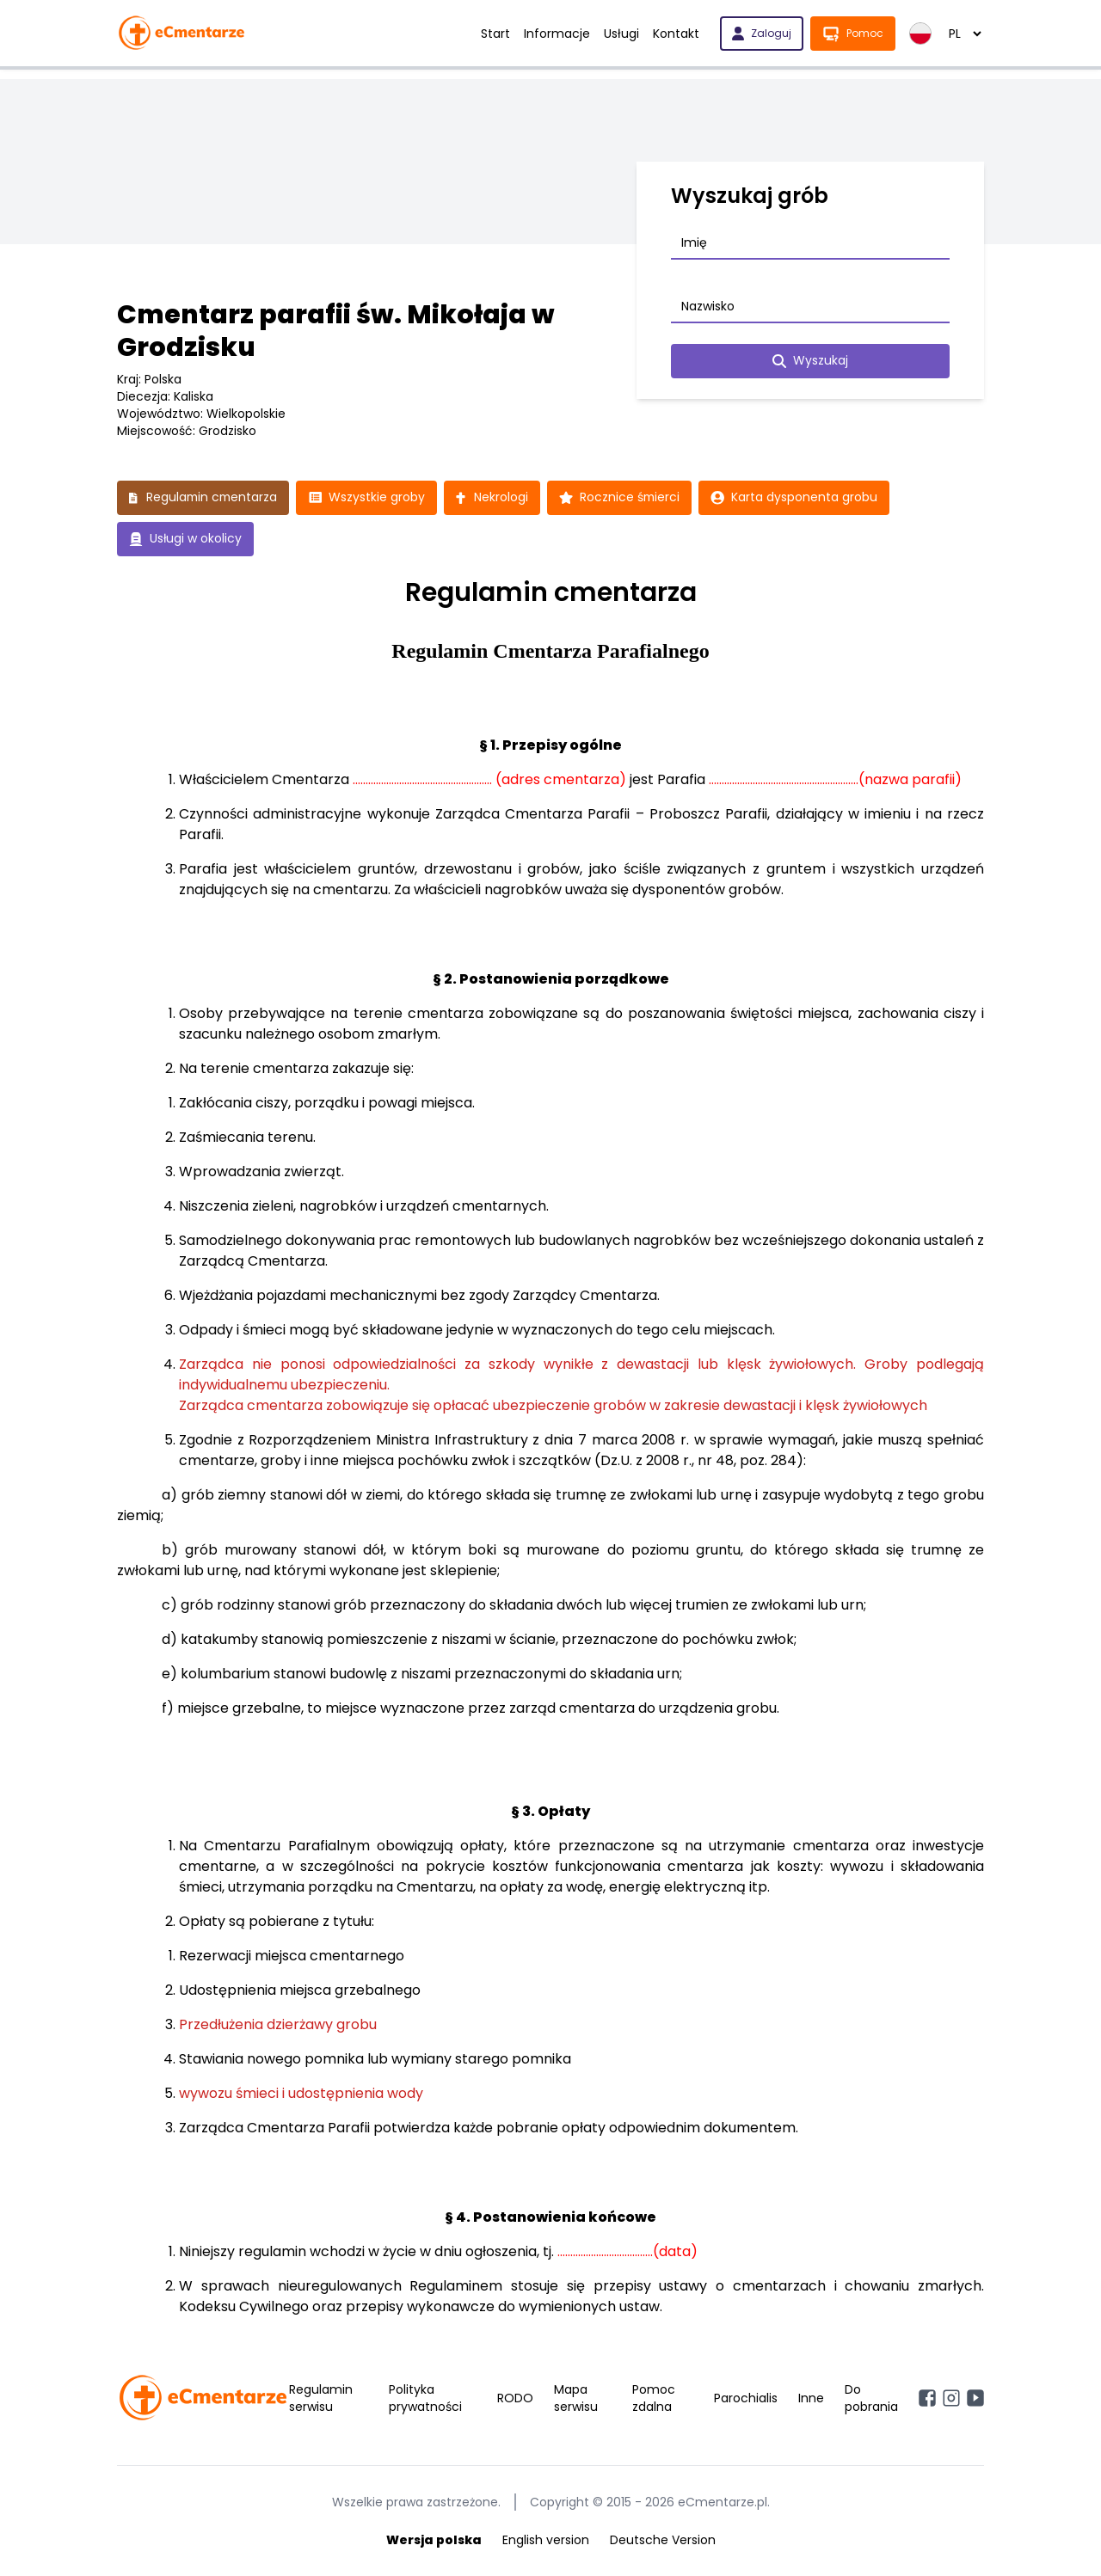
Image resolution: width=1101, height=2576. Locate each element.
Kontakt (676, 33)
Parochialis (746, 2398)
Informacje (557, 33)
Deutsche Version (663, 2539)
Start (495, 33)
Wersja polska (434, 2539)
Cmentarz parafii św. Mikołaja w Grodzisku (336, 331)
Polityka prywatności (425, 2398)
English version (545, 2539)
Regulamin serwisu (321, 2398)
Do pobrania (871, 2398)
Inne (811, 2398)
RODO (515, 2398)
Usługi (621, 33)
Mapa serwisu (576, 2398)
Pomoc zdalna (653, 2398)
